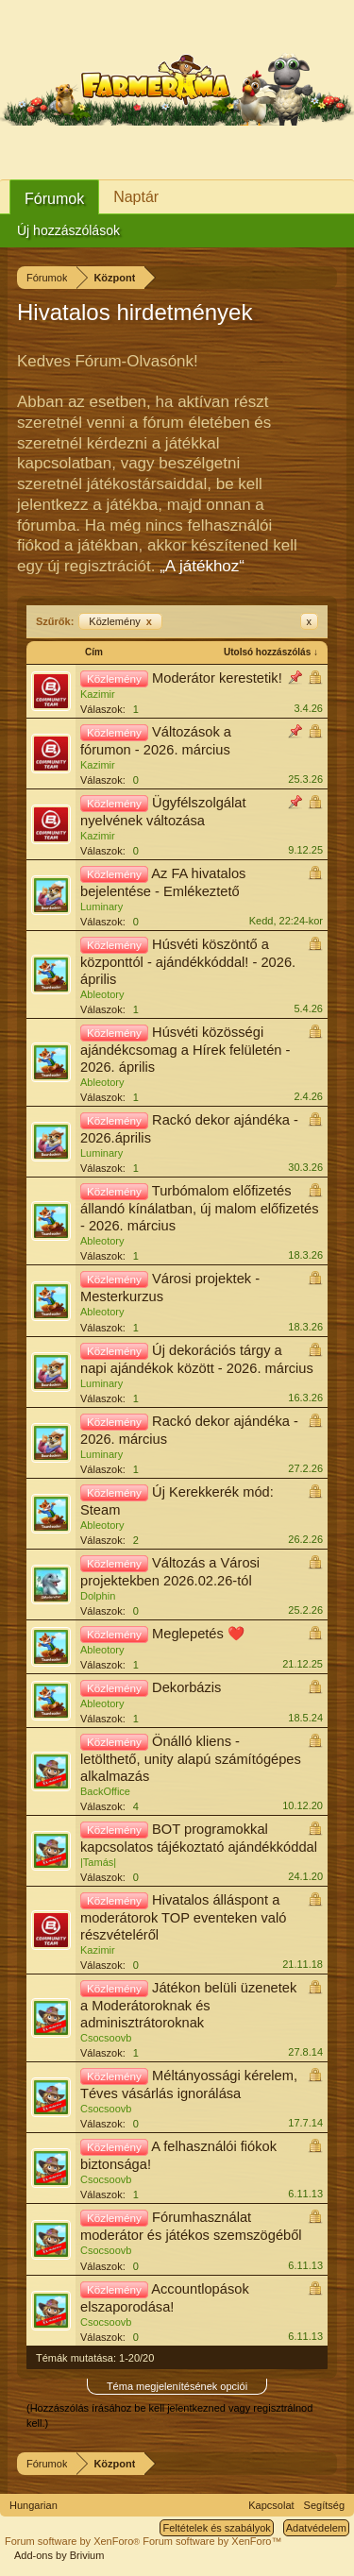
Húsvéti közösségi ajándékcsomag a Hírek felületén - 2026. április (185, 1050)
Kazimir (97, 694)
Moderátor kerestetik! (217, 678)
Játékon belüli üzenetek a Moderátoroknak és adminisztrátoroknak (188, 2005)
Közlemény (120, 621)
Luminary (101, 906)
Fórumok (54, 199)
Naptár (136, 197)
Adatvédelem (316, 2528)
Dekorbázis (186, 1687)
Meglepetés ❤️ (198, 1633)
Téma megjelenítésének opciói (177, 2386)
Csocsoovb (105, 2037)
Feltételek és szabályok (216, 2528)
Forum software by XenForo (74, 2541)
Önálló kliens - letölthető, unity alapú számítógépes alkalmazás (190, 1759)
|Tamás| (98, 1862)
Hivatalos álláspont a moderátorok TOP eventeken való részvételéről (183, 1917)
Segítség (324, 2505)
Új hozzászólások (68, 230)
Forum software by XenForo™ (212, 2541)
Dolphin (97, 1596)
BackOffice (105, 1791)
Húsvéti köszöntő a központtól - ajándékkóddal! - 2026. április (187, 962)
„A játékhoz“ (202, 566)
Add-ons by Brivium (59, 2555)
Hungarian (33, 2505)
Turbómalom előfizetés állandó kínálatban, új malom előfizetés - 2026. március (199, 1208)
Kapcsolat (271, 2505)
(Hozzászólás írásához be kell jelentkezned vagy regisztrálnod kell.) (169, 2415)
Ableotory (102, 994)
